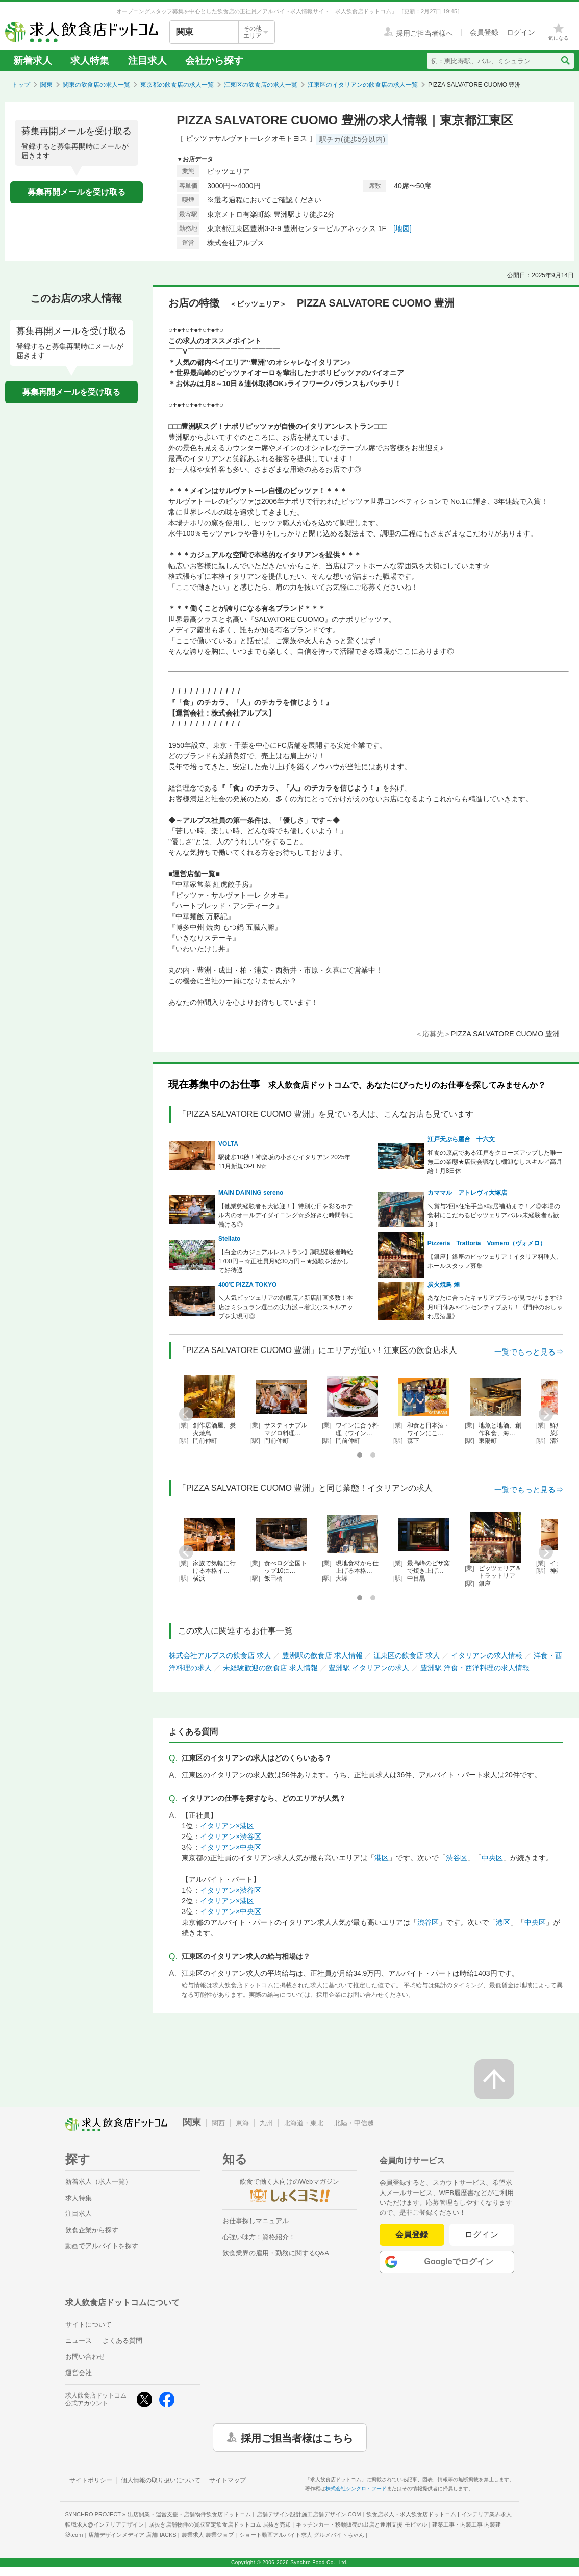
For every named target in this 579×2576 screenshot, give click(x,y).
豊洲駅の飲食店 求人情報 (322, 1655)
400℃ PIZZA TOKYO (247, 1284)
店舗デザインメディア (132, 2535)
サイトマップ (227, 2480)
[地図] (402, 228)
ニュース (78, 2340)
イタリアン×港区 (227, 1826)
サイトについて (88, 2324)
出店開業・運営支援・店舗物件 (189, 2514)
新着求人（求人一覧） (98, 2181)
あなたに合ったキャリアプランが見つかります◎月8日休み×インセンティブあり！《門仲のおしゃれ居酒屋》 (495, 1307)
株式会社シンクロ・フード (356, 2488)
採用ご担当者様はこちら (297, 2437)
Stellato (229, 1238)
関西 (218, 2123)
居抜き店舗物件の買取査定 (220, 2524)
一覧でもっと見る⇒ (528, 1351)
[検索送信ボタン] (565, 60)
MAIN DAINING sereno (250, 1192)
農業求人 (208, 2535)
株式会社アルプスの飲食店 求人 (220, 1655)
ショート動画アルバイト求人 (301, 2535)
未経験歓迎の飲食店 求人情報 (270, 1668)
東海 (242, 2123)
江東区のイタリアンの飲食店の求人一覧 (363, 84)
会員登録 (411, 2234)
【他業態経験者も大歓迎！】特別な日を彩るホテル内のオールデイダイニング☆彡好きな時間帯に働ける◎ (285, 1215)
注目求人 (147, 60)
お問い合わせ (85, 2356)
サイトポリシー (90, 2480)
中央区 (492, 1858)
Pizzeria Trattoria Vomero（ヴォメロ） (486, 1243)
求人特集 (89, 60)
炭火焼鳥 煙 (443, 1284)
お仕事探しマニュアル (255, 2221)
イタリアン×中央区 (230, 1847)
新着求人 (32, 60)
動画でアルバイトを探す (101, 2246)
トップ (21, 84)
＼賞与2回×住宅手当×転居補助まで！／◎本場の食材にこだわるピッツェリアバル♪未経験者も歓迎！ (494, 1215)
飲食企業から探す (91, 2230)
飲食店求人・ (411, 2514)
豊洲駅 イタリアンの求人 (369, 1668)
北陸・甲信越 (354, 2123)
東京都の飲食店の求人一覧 (177, 84)
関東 (46, 84)
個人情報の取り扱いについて (160, 2480)
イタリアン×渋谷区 (230, 1836)
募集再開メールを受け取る (76, 192)
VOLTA (228, 1143)
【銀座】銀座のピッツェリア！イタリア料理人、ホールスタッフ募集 (494, 1261)
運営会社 (78, 2373)
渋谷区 (456, 1858)
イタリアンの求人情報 (486, 1655)
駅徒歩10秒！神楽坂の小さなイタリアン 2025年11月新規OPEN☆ (284, 1162)
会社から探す (214, 60)
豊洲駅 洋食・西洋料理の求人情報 (475, 1668)
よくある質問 (122, 2340)
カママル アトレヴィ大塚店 (467, 1192)
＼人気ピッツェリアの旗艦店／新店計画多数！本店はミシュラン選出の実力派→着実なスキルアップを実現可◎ (285, 1307)
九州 (266, 2123)
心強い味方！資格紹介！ (258, 2237)
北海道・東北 (303, 2123)
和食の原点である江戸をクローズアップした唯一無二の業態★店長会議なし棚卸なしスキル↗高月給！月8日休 (494, 1162)
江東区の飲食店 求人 (406, 1655)
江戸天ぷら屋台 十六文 (461, 1139)
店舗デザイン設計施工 (309, 2514)
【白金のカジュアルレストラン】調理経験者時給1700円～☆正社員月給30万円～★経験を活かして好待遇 (285, 1261)
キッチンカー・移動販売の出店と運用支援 (361, 2524)
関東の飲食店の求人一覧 (96, 84)
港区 (381, 1858)
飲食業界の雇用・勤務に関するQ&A (275, 2253)
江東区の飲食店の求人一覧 (260, 84)
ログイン (482, 2234)
